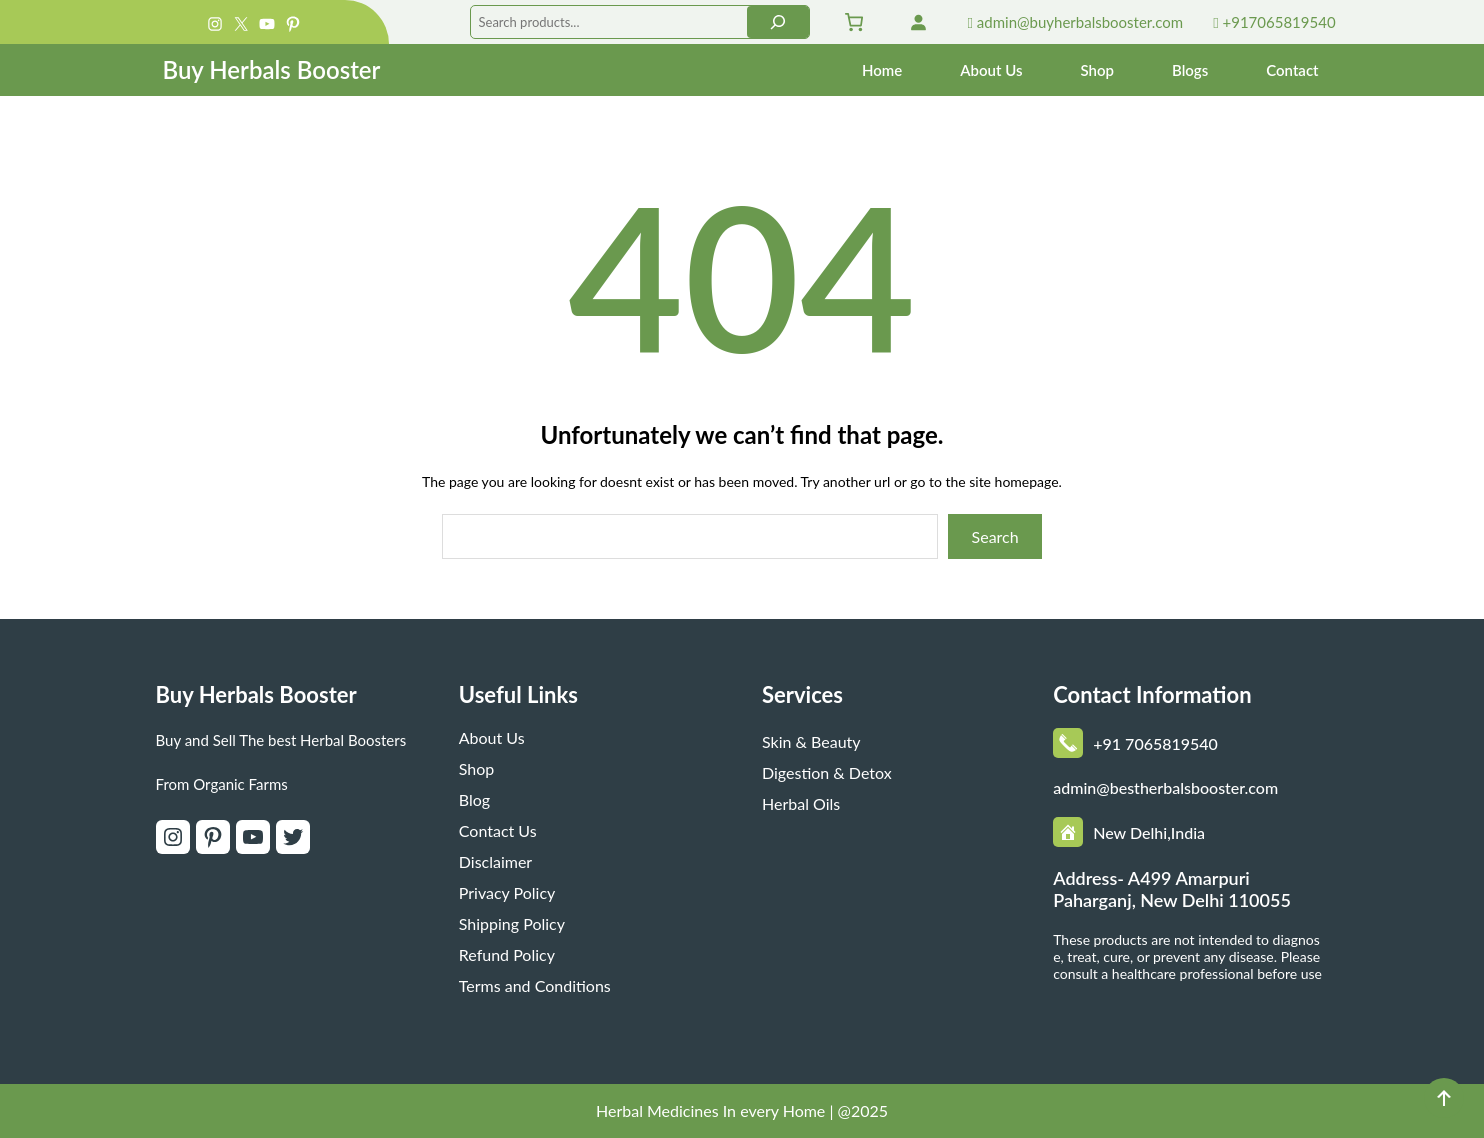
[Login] (918, 22)
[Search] (778, 22)
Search (995, 536)
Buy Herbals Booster (271, 69)
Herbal (621, 1110)
